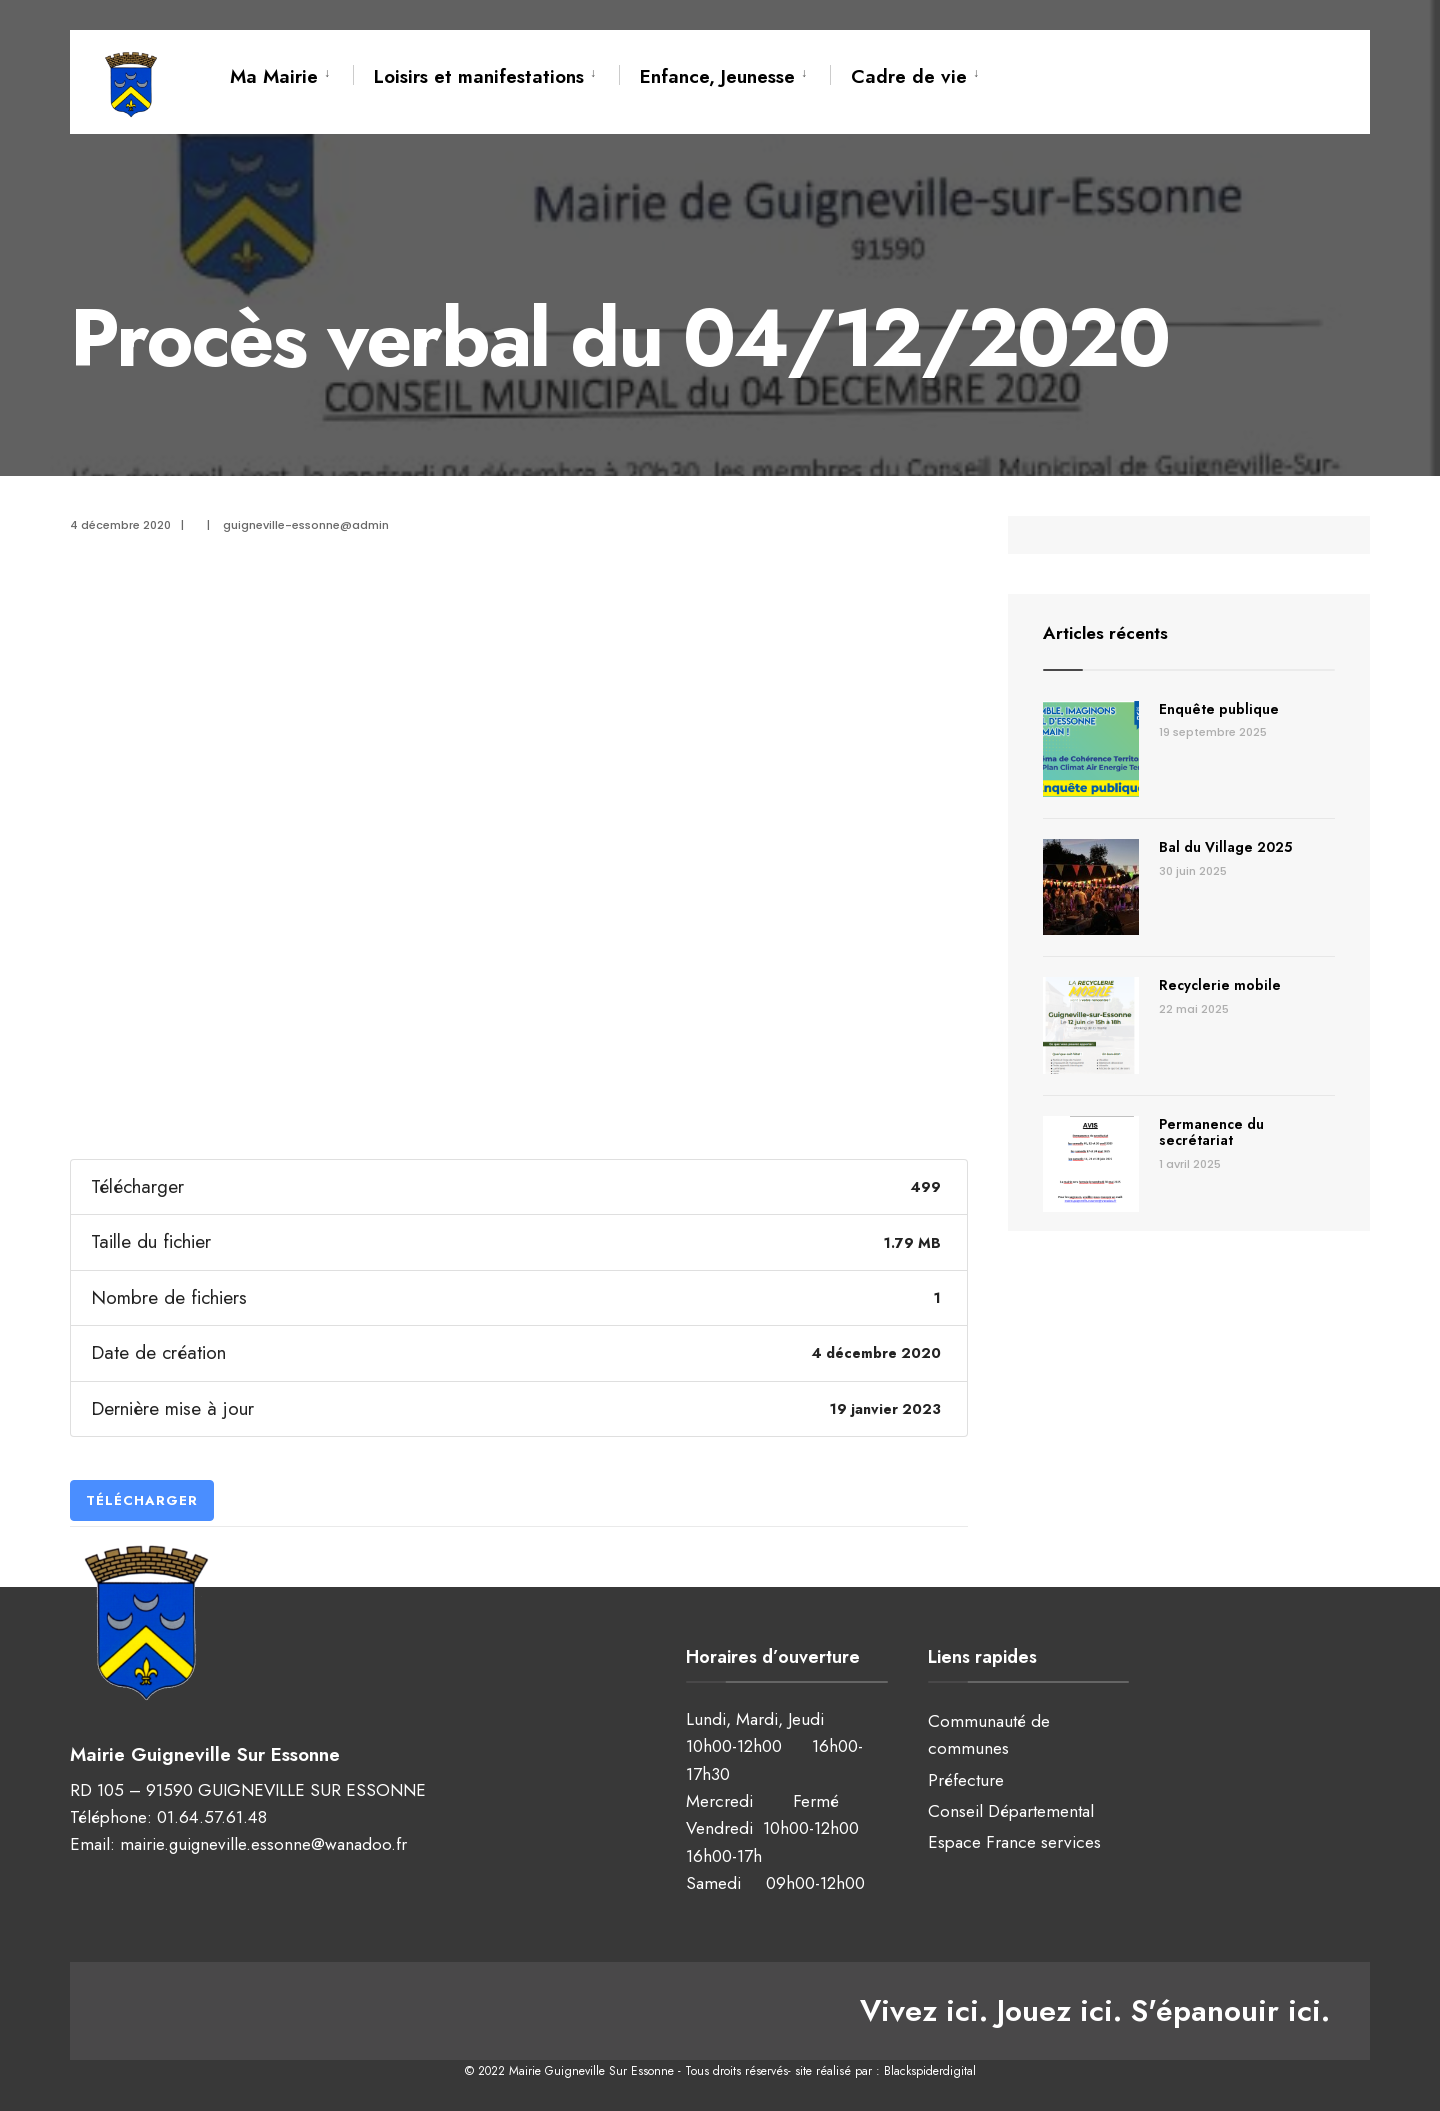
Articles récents (1108, 633)
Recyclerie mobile (1220, 985)
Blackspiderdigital (930, 2071)
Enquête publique (1219, 709)
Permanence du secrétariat (1211, 1132)
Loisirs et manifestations (479, 76)
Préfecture (966, 1780)
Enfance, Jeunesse (717, 76)
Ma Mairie (274, 76)
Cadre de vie (909, 76)
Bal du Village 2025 (1225, 847)
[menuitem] (291, 73)
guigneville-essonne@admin (306, 525)
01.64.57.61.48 (212, 1816)
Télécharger (142, 1500)
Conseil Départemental (1011, 1811)
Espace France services (1014, 1842)
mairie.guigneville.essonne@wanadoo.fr (263, 1843)
